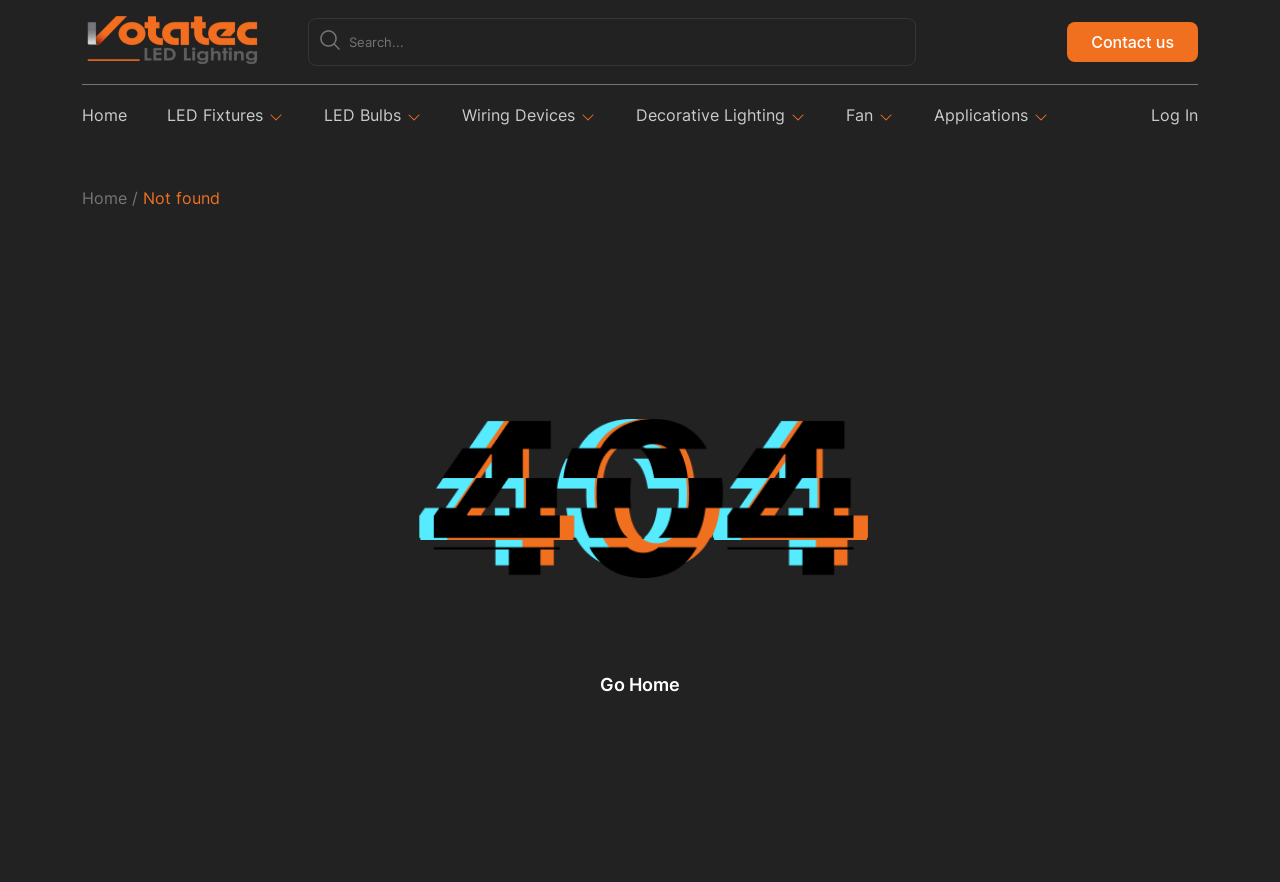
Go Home (640, 685)
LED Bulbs (362, 115)
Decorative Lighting (710, 115)
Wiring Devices (518, 115)
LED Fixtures (215, 115)
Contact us (1132, 42)
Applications (981, 115)
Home (104, 115)
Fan (859, 115)
